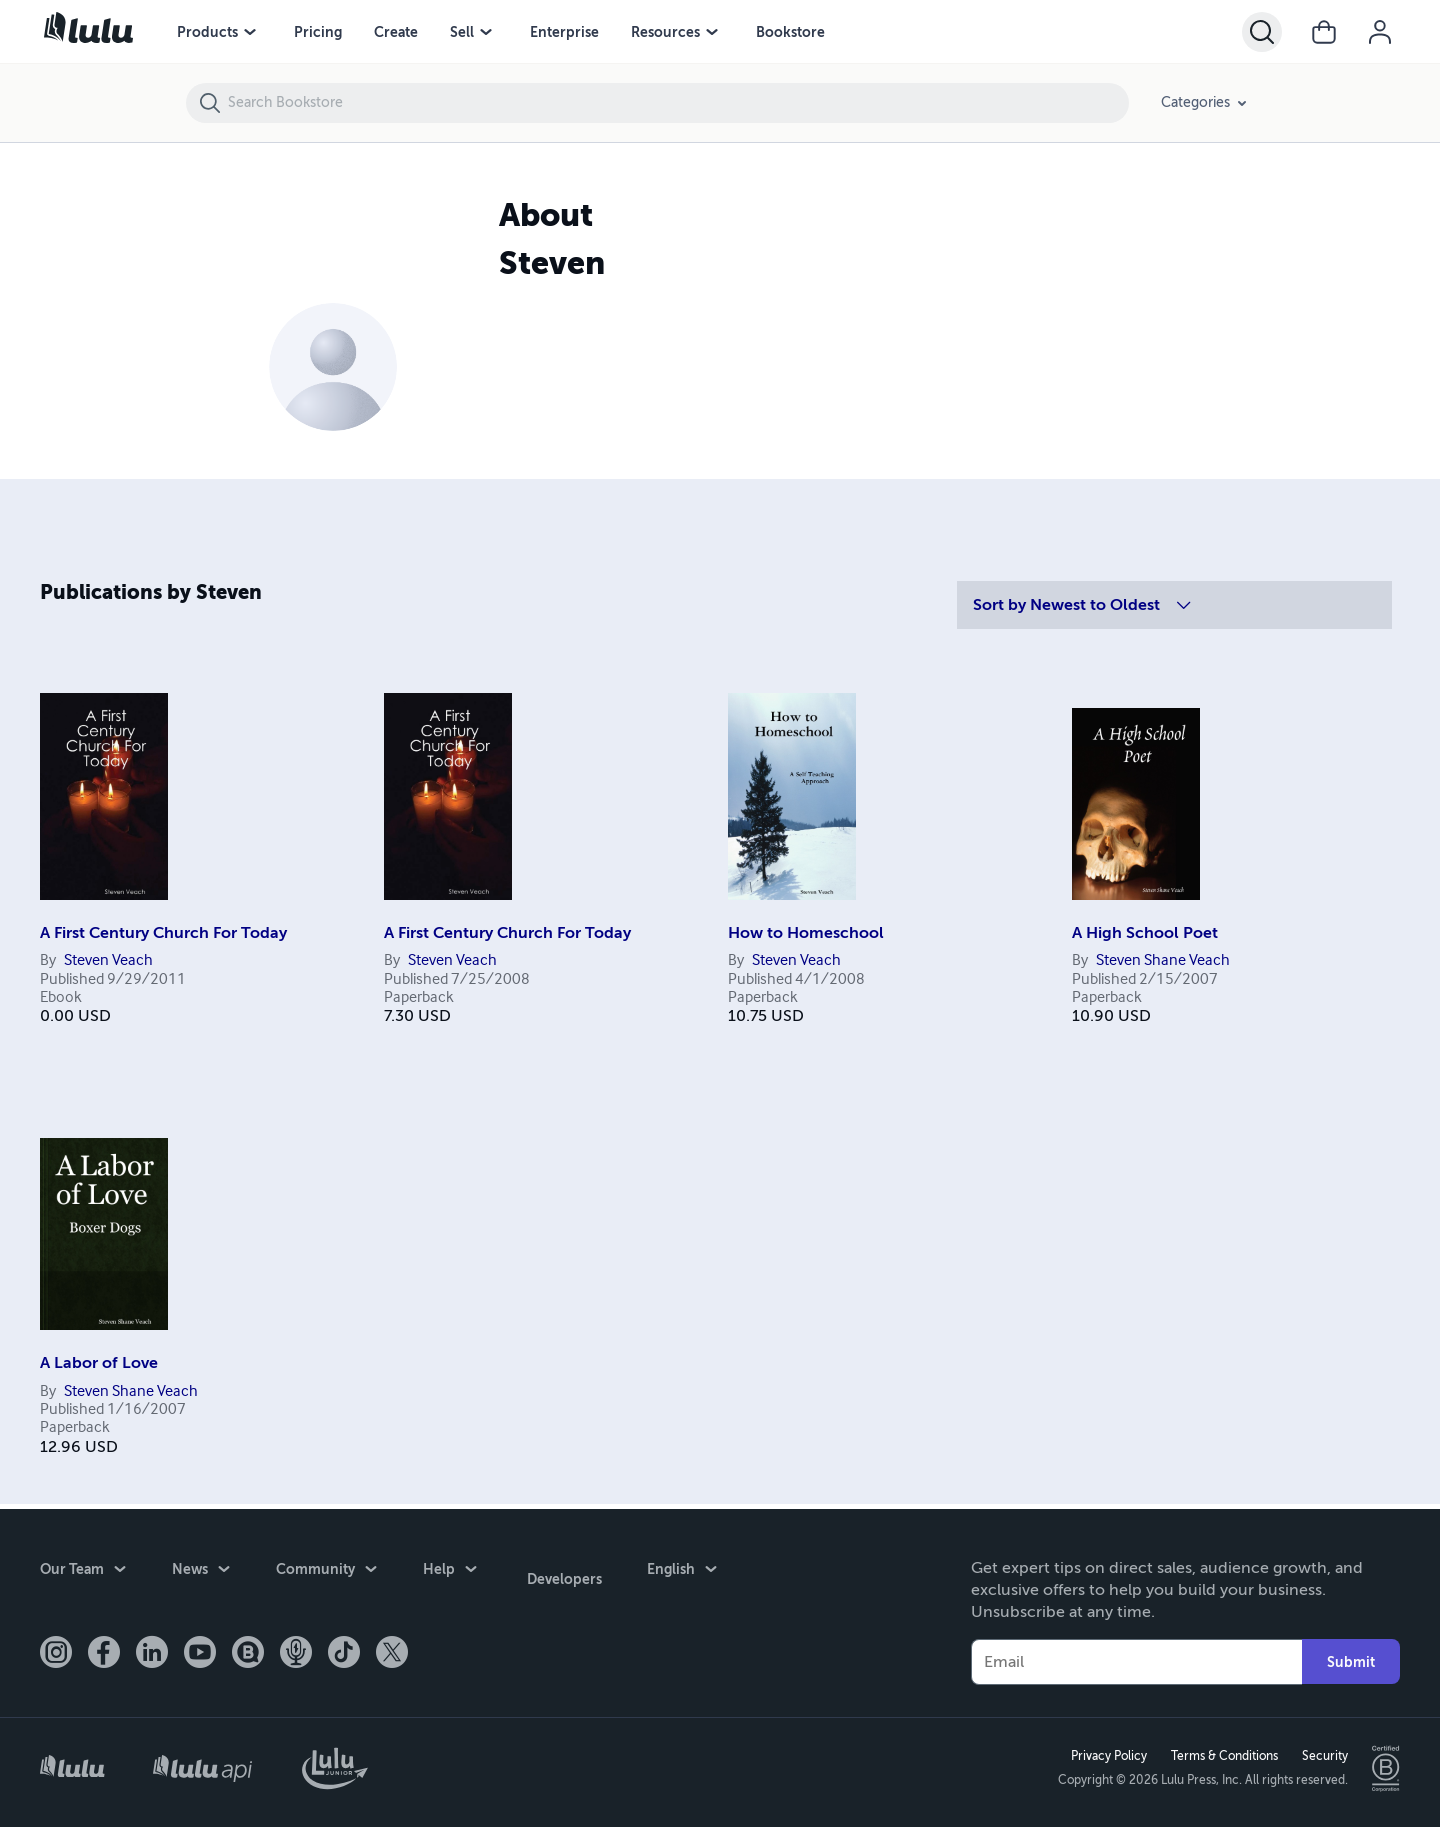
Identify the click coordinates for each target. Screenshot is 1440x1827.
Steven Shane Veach (1163, 961)
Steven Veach (108, 961)
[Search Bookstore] (677, 103)
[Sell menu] (486, 32)
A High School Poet (1145, 933)
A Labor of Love (99, 1363)
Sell (462, 32)
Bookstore (790, 32)
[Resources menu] (712, 32)
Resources (665, 32)
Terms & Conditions (1220, 1754)
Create (396, 32)
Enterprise (564, 32)
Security (1321, 1754)
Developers (560, 1569)
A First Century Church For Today (163, 933)
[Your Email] (1136, 1657)
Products (207, 32)
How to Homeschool (806, 933)
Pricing (318, 32)
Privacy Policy (1105, 1754)
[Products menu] (250, 32)
